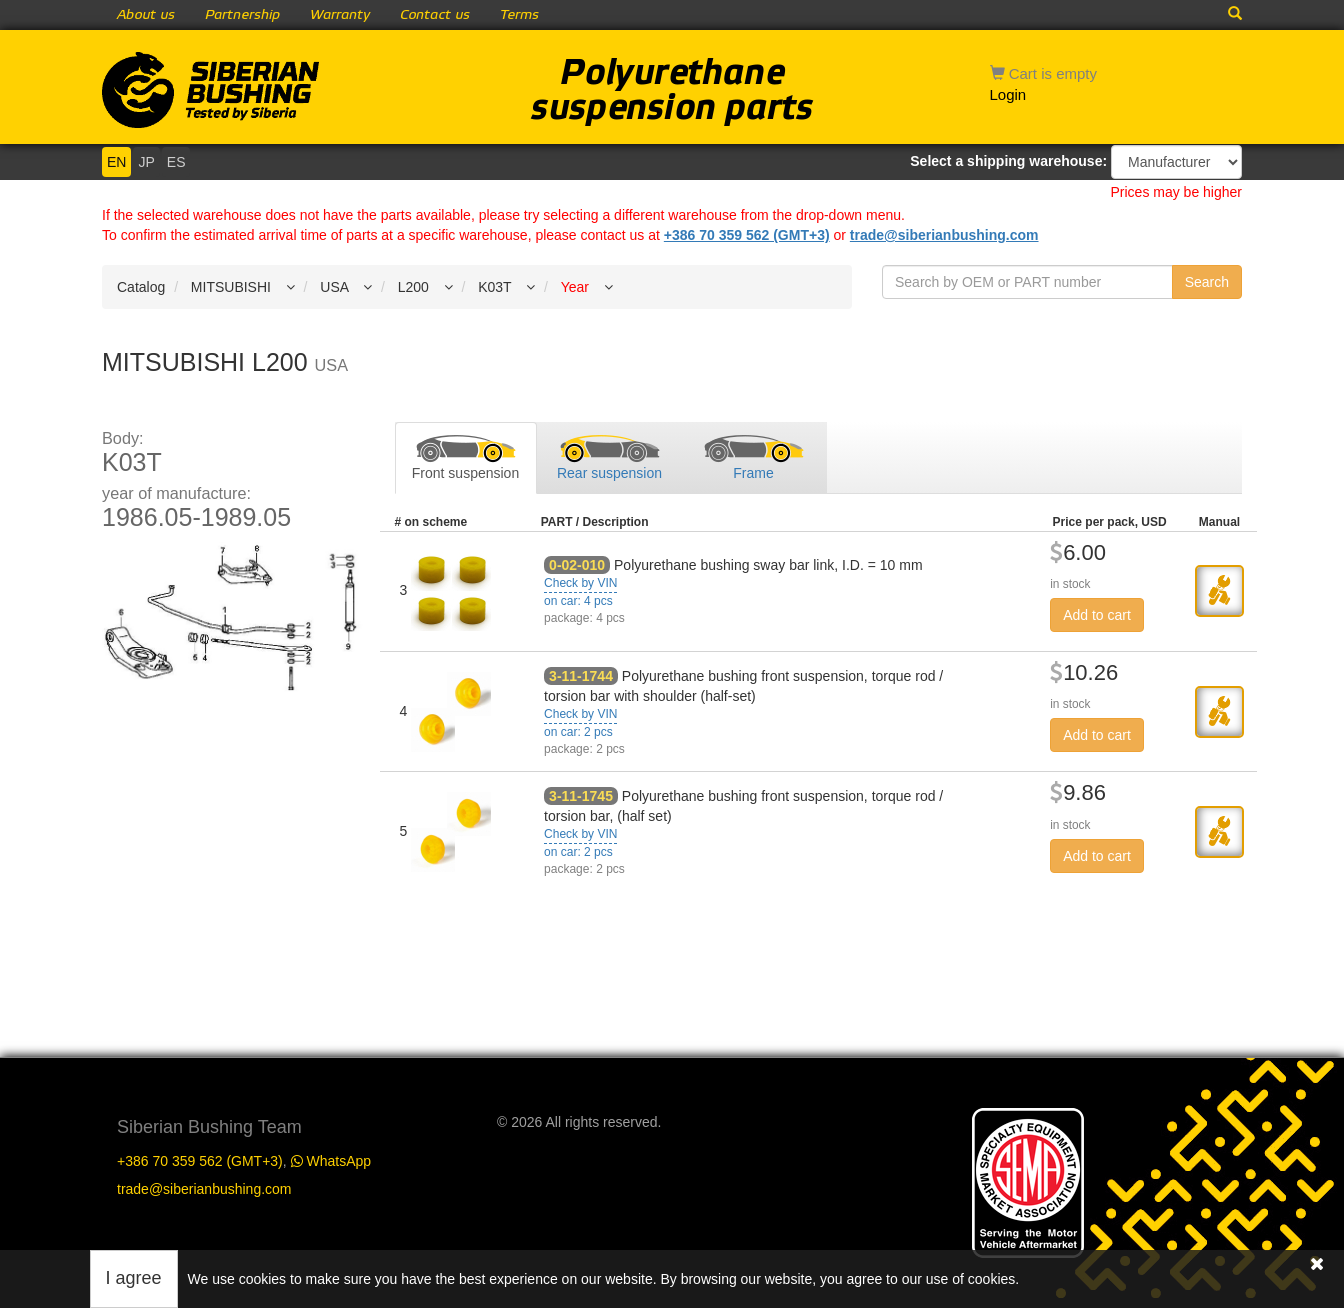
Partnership (242, 15)
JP (146, 162)
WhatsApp (331, 1161)
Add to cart (1097, 615)
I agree (134, 1278)
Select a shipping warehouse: (1008, 161)
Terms (519, 15)
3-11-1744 (581, 676)
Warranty (340, 15)
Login (1008, 94)
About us (146, 15)
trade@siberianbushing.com (944, 235)
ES (176, 162)
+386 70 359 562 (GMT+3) (747, 235)
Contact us (435, 15)
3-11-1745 (581, 796)
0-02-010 (577, 565)
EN (116, 162)
